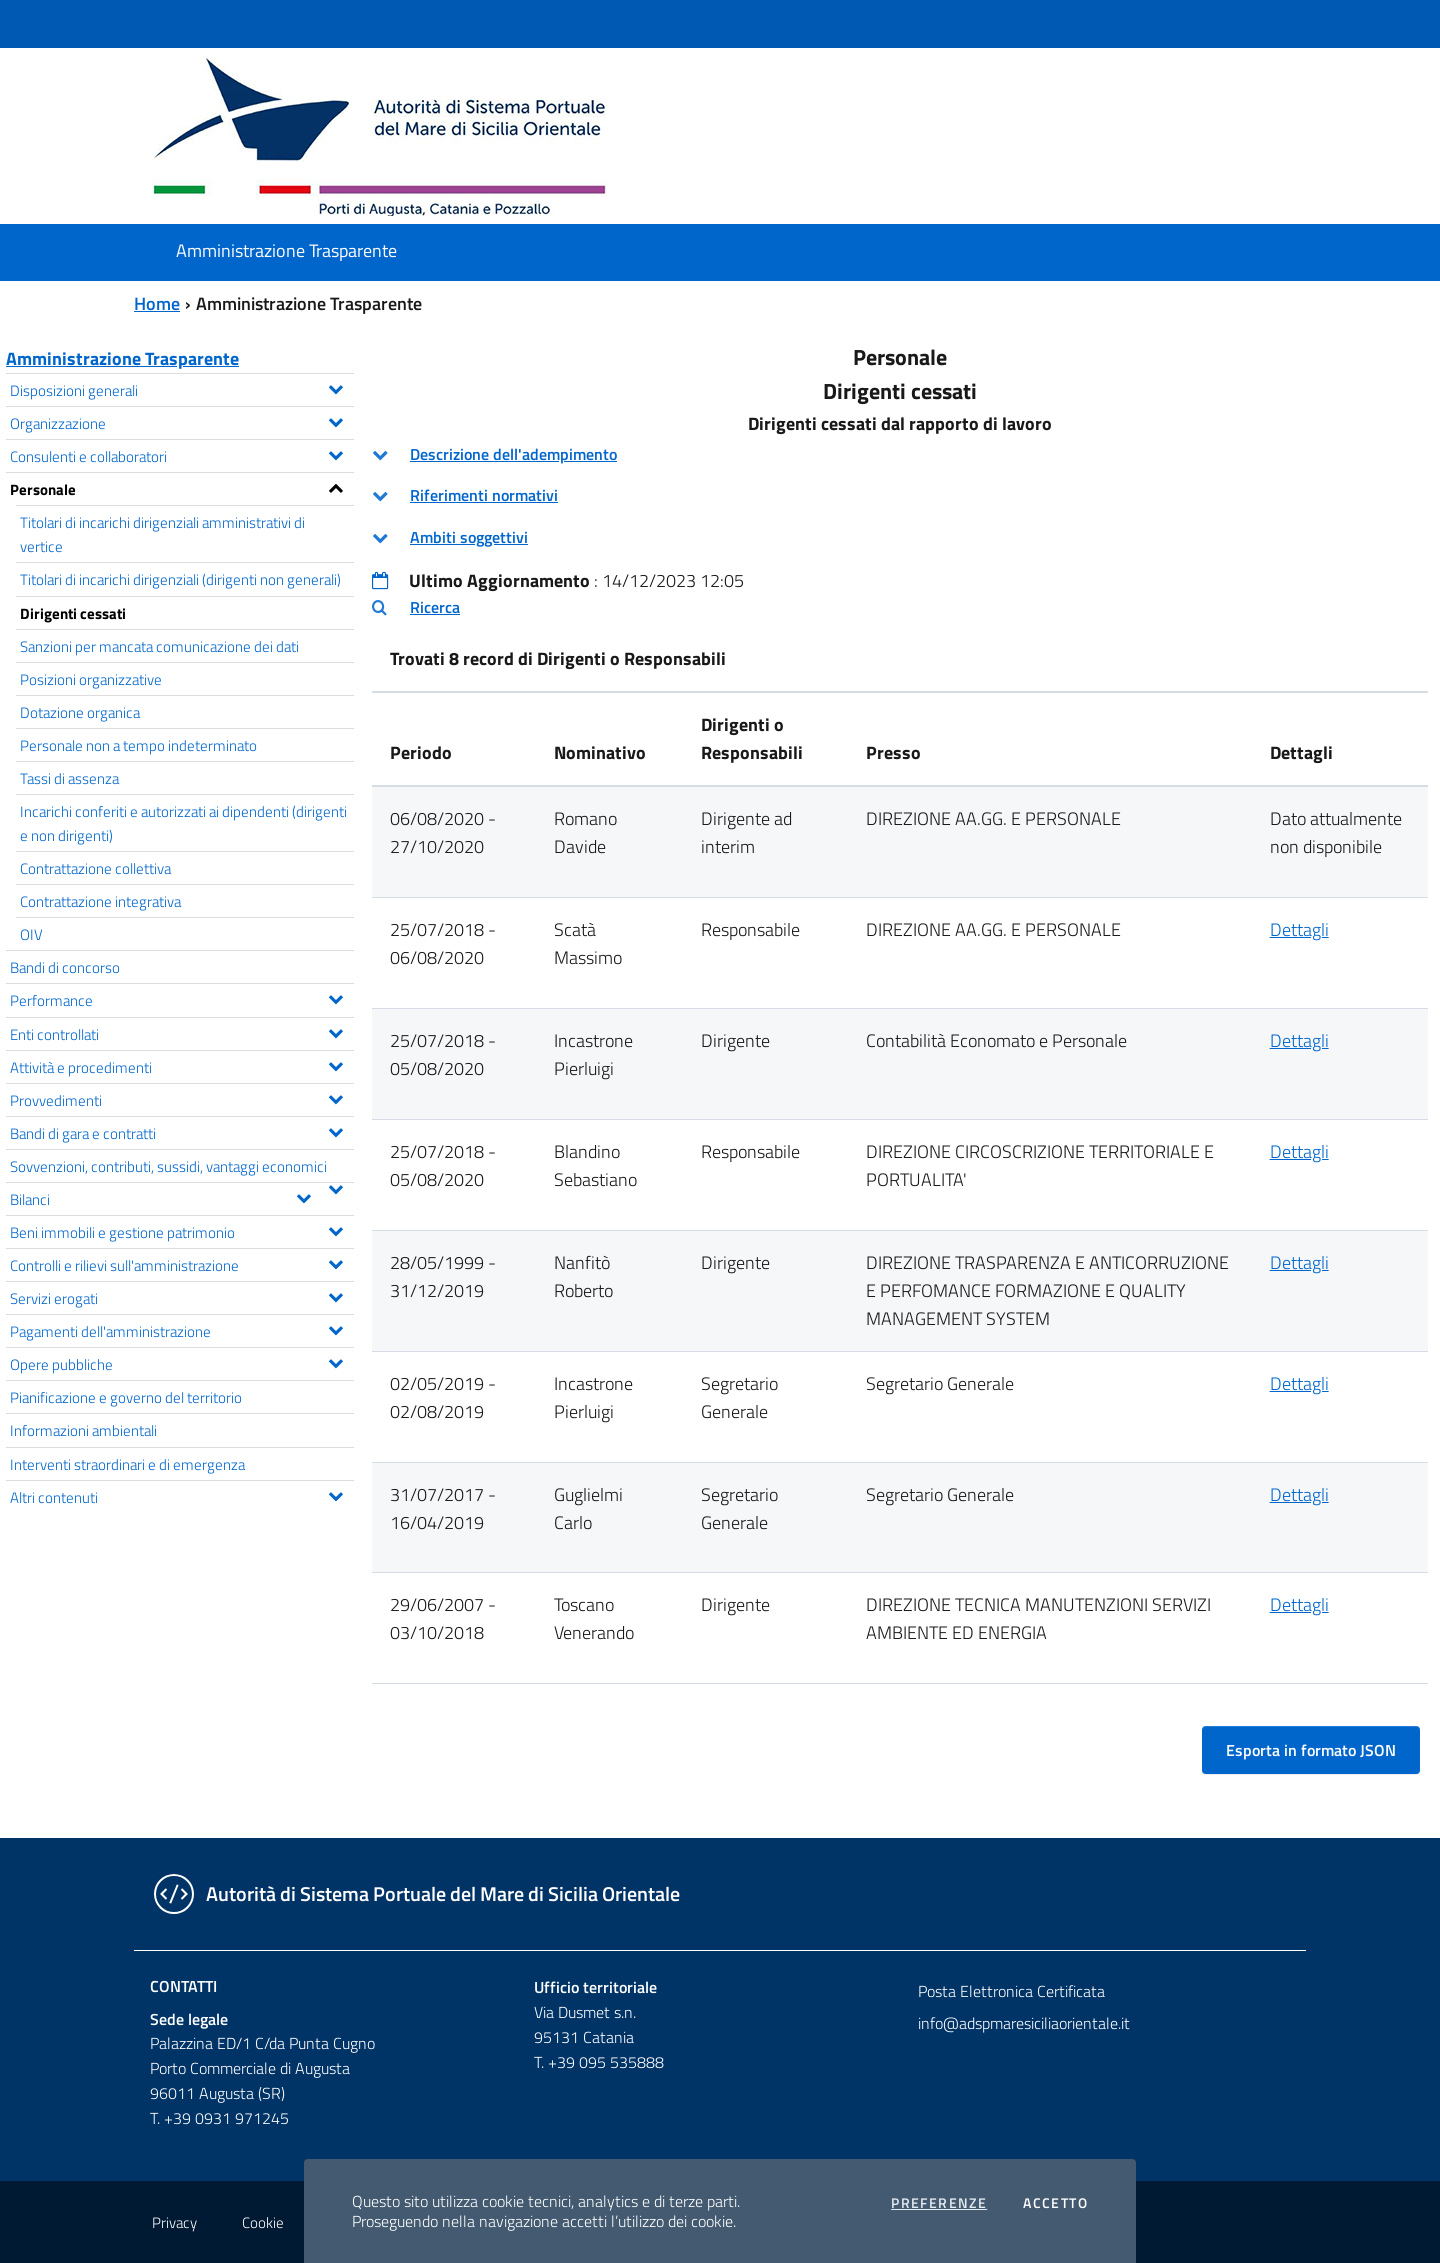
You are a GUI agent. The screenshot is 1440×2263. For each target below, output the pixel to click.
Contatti (183, 1986)
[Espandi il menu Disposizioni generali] (335, 387)
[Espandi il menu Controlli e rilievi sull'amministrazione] (335, 1262)
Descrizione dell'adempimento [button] (513, 454)
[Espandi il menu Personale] (335, 486)
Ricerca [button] (435, 607)
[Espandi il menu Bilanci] (303, 1196)
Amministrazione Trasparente (122, 358)
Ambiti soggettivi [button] (469, 537)
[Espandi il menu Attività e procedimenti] (335, 1064)
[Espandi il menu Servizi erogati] (335, 1295)
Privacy (174, 2222)
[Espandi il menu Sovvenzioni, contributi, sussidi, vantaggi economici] (335, 1187)
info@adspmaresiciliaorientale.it (1024, 2023)
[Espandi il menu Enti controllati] (335, 1031)
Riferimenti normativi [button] (484, 495)
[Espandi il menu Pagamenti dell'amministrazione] (335, 1328)
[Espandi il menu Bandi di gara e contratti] (335, 1130)
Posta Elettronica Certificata (1011, 1991)
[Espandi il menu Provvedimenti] (335, 1097)
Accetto (1055, 2203)
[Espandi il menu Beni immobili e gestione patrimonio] (335, 1229)
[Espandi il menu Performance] (335, 997)
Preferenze (939, 2203)
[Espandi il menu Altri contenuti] (335, 1494)
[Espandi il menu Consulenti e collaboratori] (335, 453)
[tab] (900, 454)
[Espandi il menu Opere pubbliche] (335, 1361)
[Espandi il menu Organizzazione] (335, 420)
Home (157, 303)
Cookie (263, 2222)
